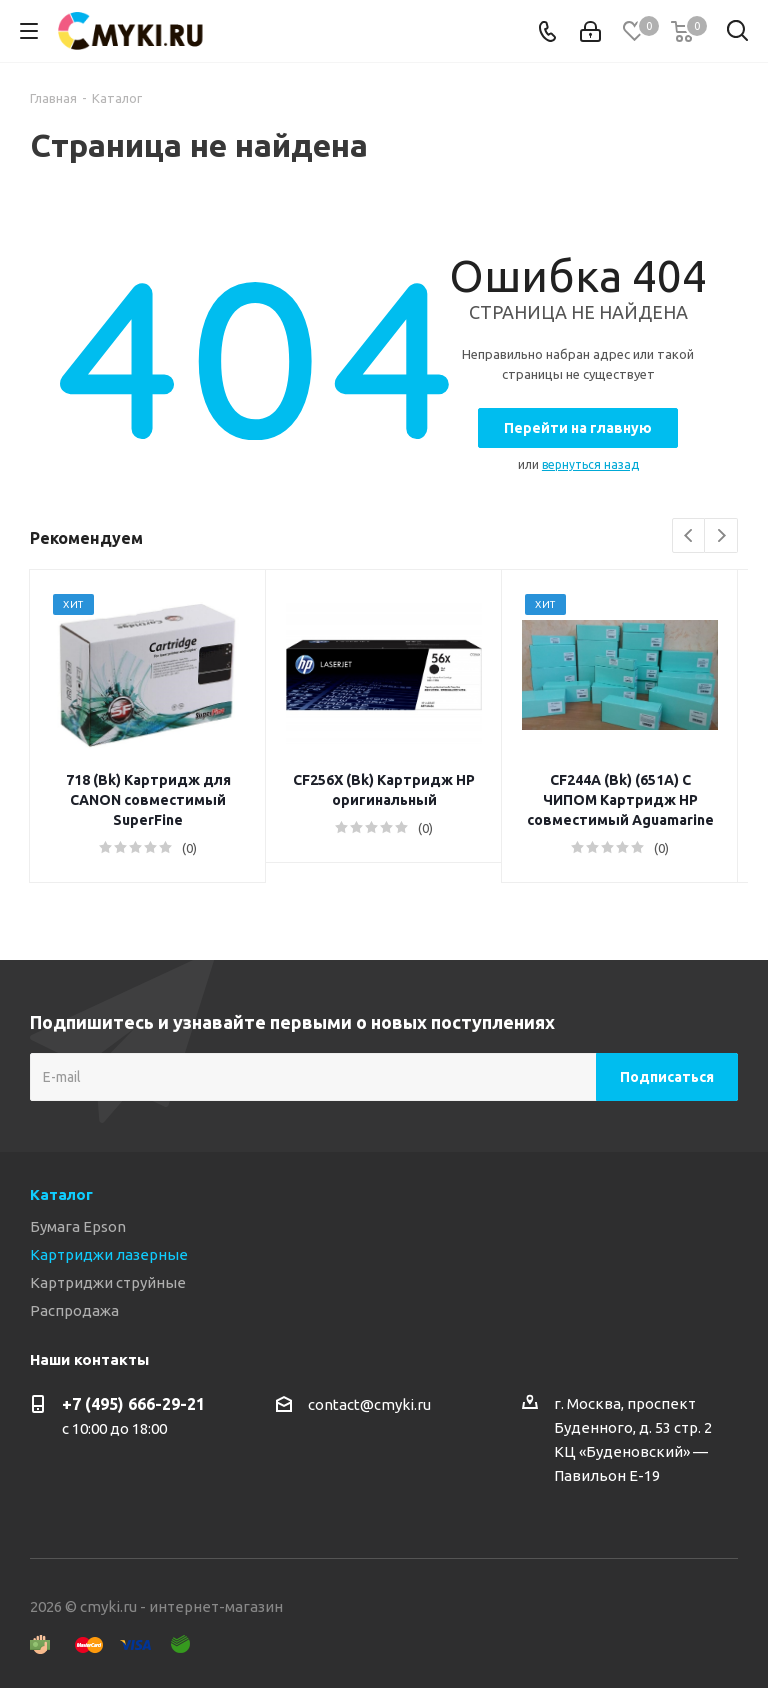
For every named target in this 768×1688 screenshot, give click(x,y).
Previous (689, 536)
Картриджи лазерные (109, 1254)
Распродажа (74, 1310)
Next (721, 536)
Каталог (61, 1194)
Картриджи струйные (108, 1282)
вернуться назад (590, 464)
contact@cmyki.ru (369, 1404)
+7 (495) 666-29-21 (133, 1404)
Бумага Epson (78, 1226)
